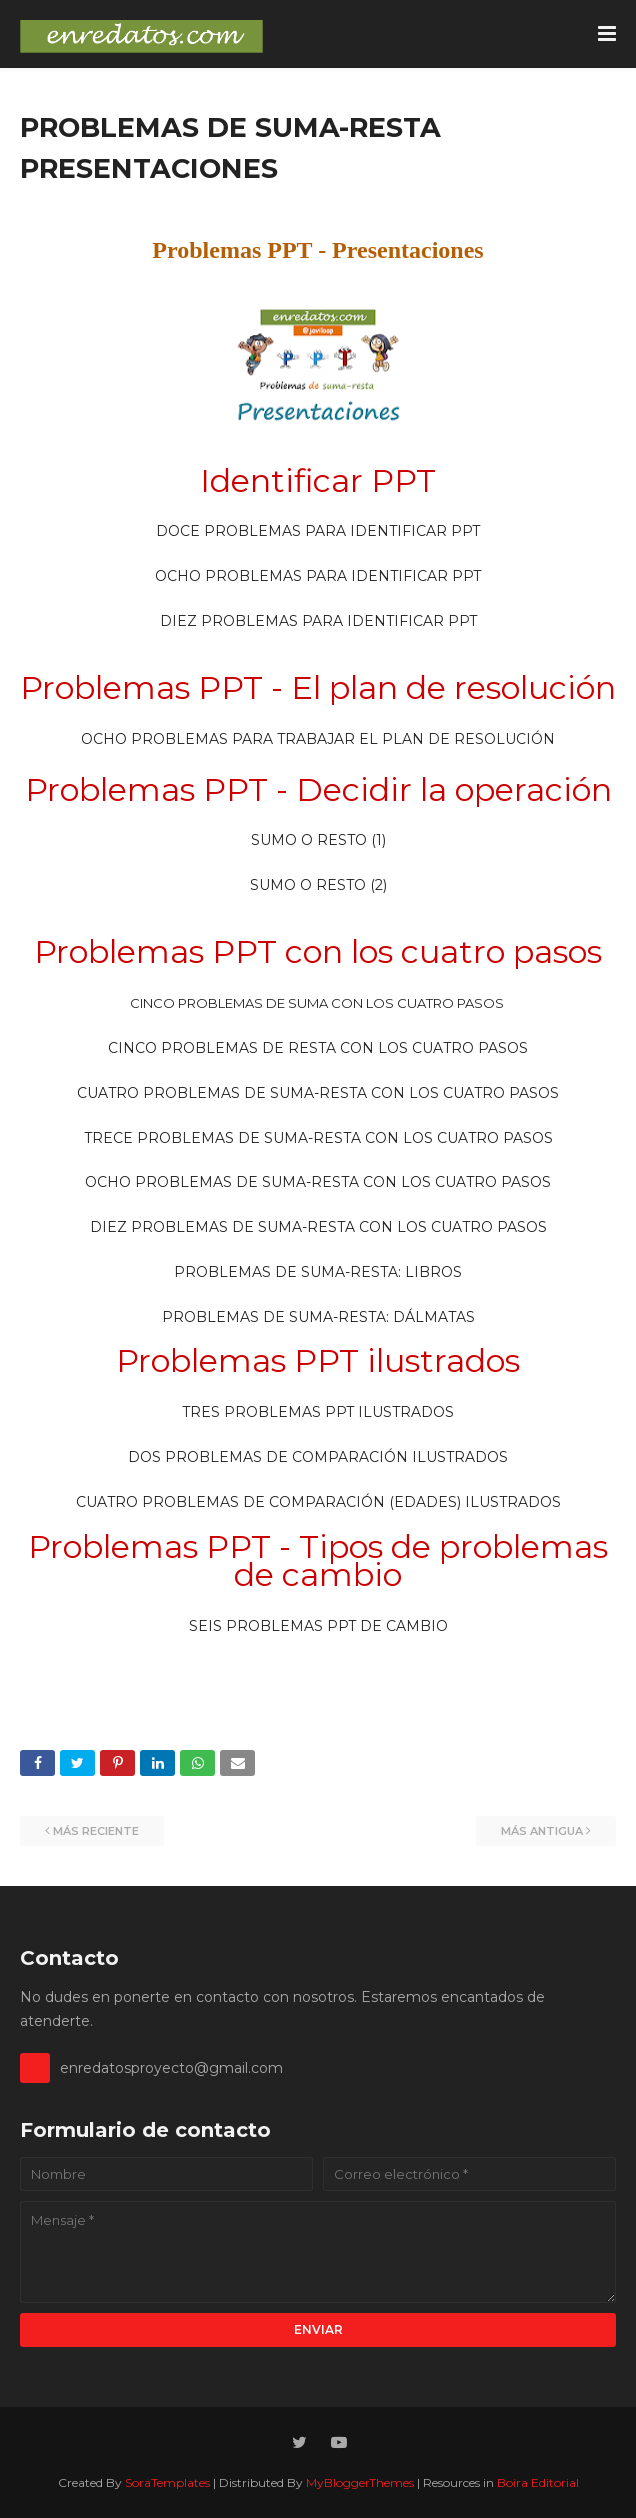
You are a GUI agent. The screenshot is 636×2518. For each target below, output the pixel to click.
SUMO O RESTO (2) (318, 885)
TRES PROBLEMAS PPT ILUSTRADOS (318, 1412)
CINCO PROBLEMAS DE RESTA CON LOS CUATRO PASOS (318, 1048)
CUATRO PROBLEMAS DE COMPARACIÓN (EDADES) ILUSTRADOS (318, 1502)
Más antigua (542, 1831)
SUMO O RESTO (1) (318, 840)
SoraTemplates (167, 2482)
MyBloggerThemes (360, 2482)
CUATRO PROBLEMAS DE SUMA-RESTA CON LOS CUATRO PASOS (318, 1093)
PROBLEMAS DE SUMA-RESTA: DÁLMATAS (318, 1317)
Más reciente (96, 1831)
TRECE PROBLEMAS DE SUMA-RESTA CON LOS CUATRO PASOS (318, 1138)
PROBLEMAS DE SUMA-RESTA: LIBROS (318, 1272)
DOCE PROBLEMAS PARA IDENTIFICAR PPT (318, 531)
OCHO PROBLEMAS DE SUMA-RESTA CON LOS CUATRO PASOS (318, 1182)
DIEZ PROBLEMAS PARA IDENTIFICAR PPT (318, 621)
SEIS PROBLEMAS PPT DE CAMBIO (318, 1626)
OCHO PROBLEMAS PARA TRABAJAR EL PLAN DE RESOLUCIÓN (318, 739)
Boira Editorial (538, 2482)
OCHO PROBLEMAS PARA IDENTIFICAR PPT (318, 576)
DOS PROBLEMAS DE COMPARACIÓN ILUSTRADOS (318, 1457)
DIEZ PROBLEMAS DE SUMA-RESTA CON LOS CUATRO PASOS (318, 1227)
